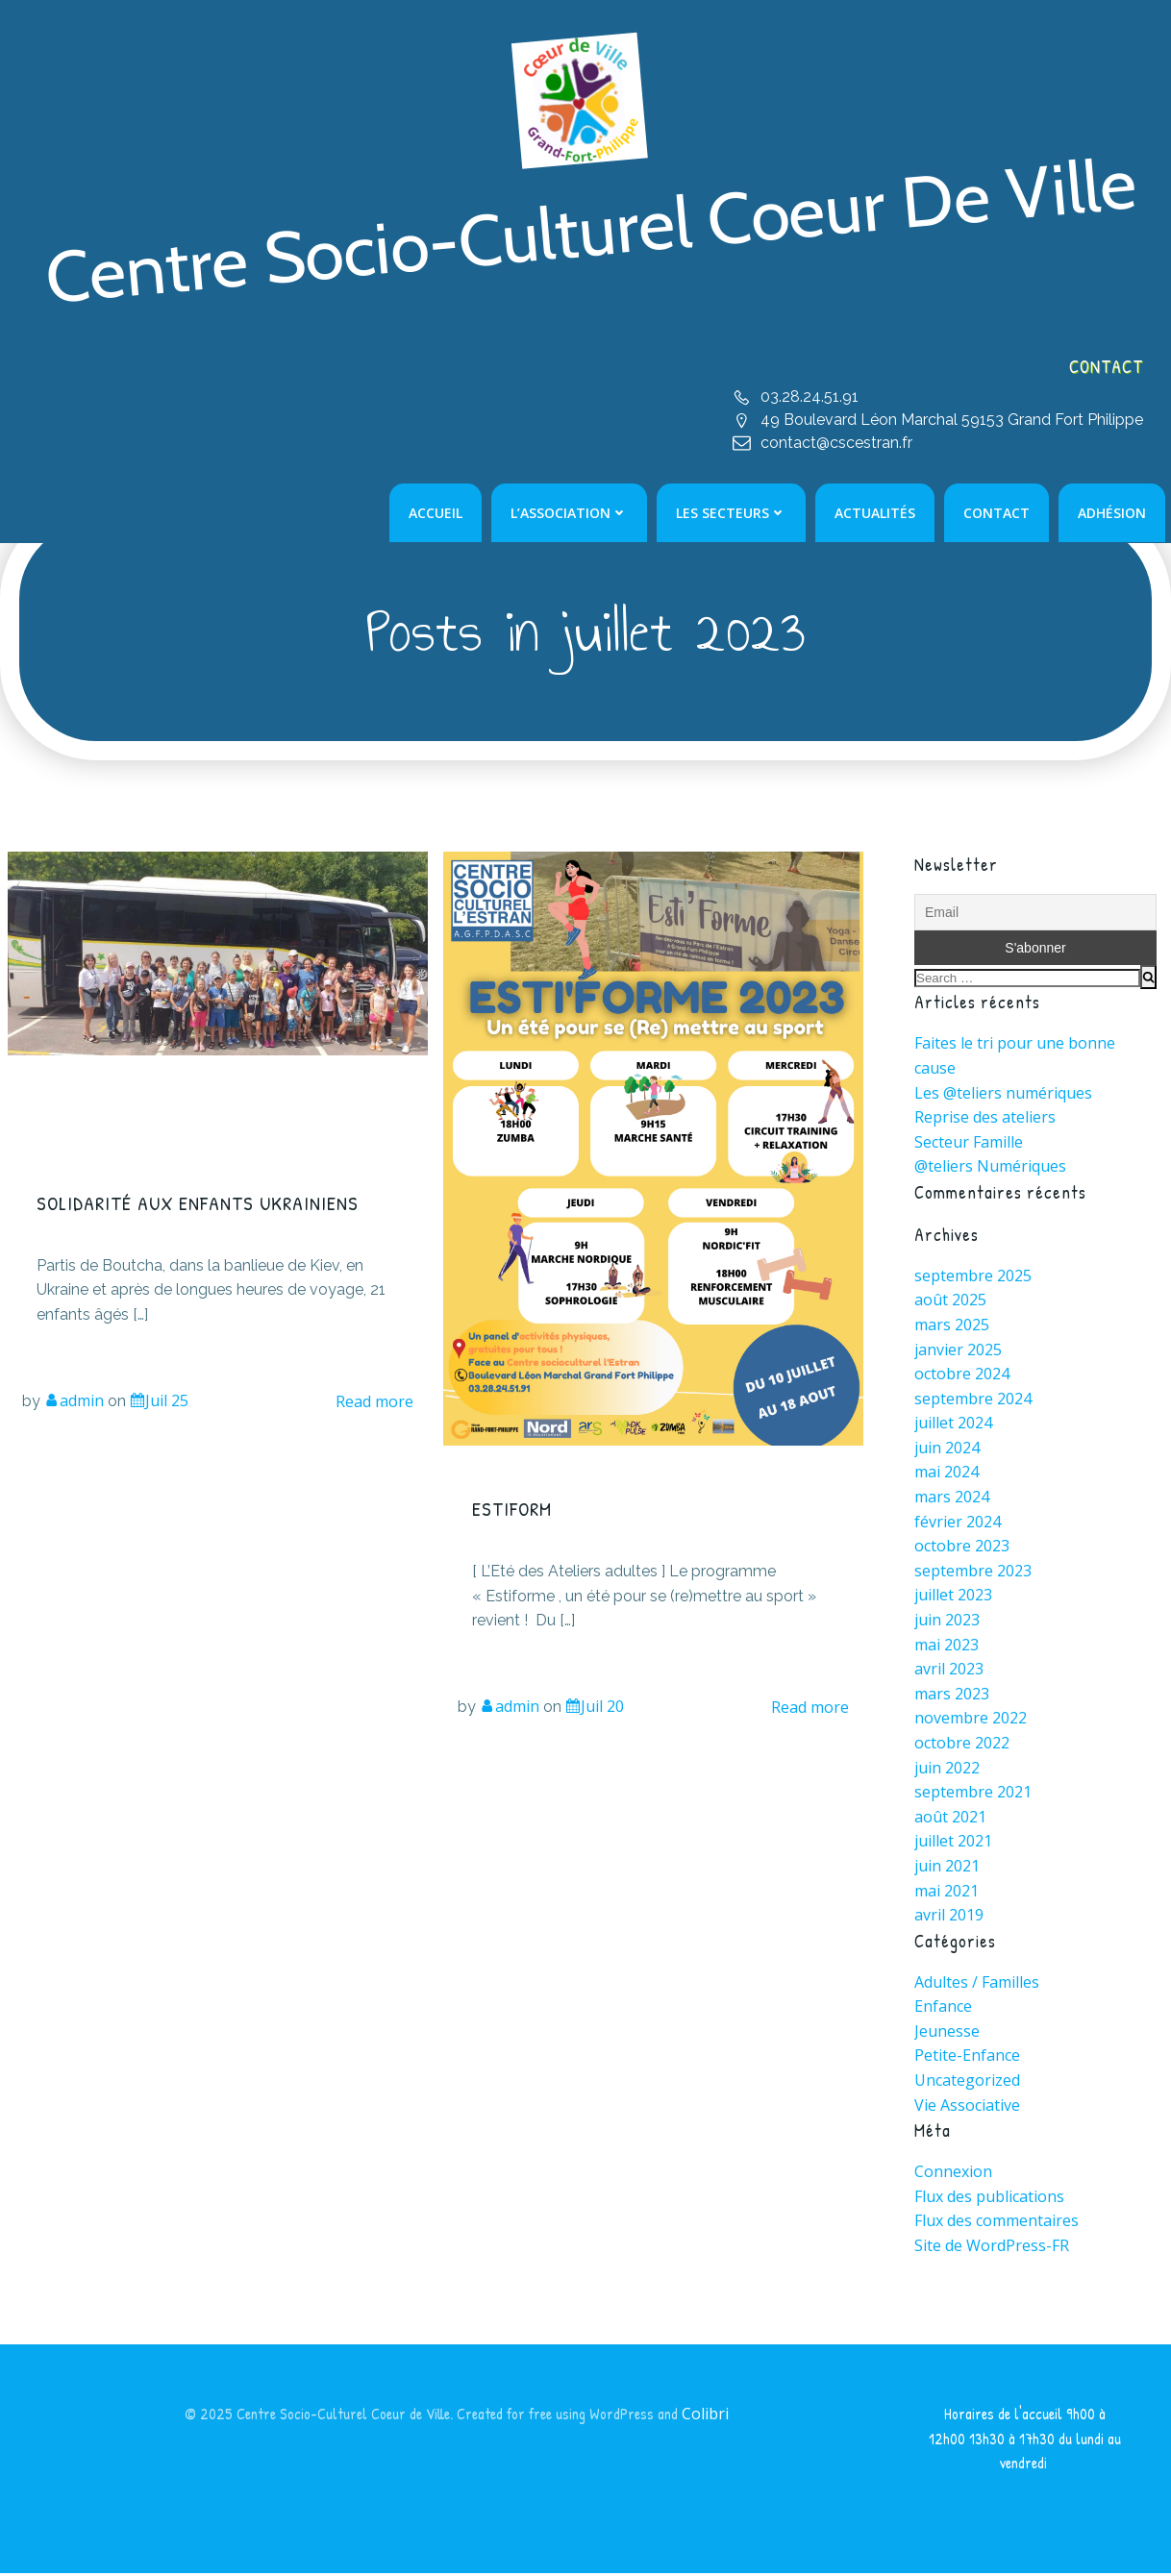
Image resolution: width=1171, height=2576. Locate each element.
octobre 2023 (961, 1547)
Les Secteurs (732, 514)
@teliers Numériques (990, 1167)
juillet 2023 (953, 1596)
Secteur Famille (968, 1143)
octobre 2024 (961, 1375)
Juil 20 (594, 1709)
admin (74, 1403)
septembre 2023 (973, 1572)
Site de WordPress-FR (991, 2247)
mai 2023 (946, 1646)
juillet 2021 (953, 1842)
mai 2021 (946, 1892)
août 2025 (950, 1301)
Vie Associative (967, 2107)
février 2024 (957, 1523)
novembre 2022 (970, 1719)
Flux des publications (989, 2198)
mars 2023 (951, 1695)
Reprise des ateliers (985, 1118)
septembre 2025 (973, 1277)
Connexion (953, 2173)
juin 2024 (947, 1449)
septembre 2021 (973, 1793)
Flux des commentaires (996, 2222)
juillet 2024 (953, 1424)
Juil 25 (159, 1403)
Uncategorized (967, 2082)
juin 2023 (947, 1621)
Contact (997, 514)
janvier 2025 (958, 1351)
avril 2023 (949, 1670)
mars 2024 (951, 1498)
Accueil (436, 514)
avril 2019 (949, 1916)
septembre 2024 (973, 1400)
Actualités (875, 514)
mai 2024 (946, 1473)
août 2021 (950, 1818)
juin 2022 (947, 1769)
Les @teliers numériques (1003, 1094)
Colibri (706, 2415)
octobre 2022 (961, 1744)
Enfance (943, 2008)
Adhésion (1113, 514)
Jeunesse (947, 2032)
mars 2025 (951, 1326)
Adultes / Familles (976, 1983)
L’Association (570, 514)
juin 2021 (947, 1867)
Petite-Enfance (967, 2057)
